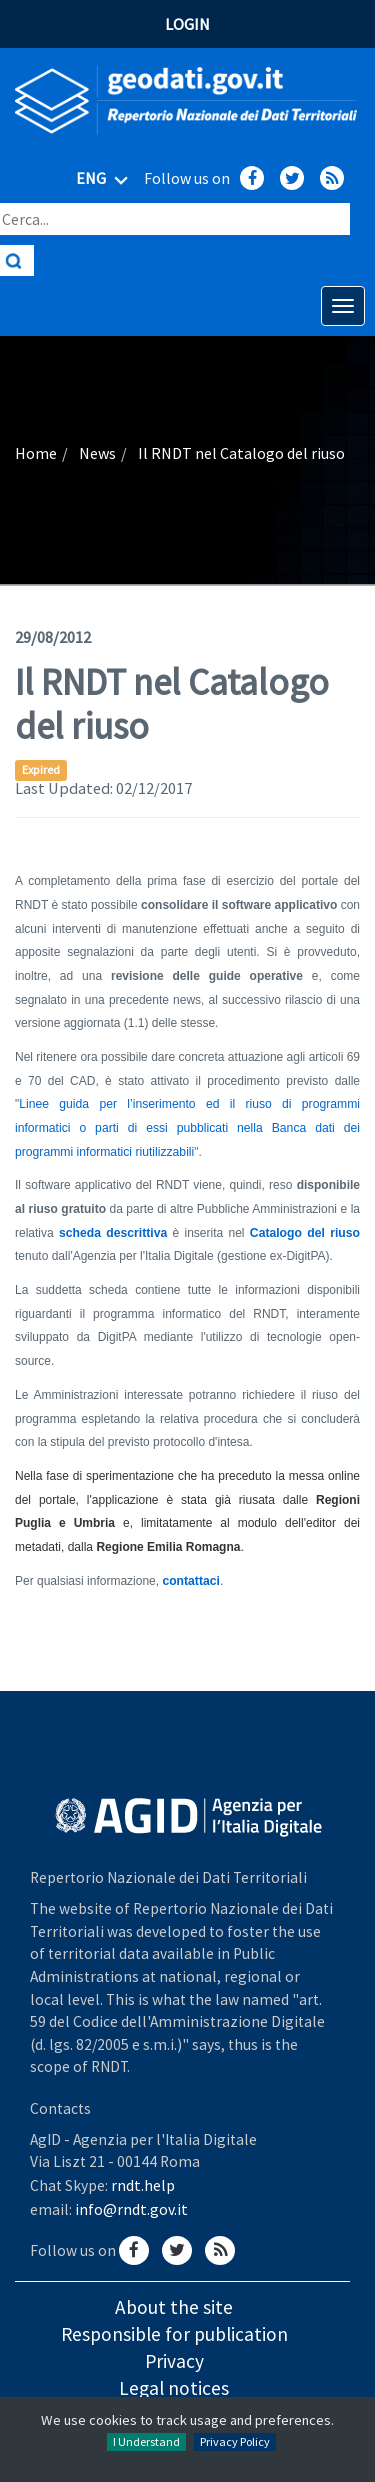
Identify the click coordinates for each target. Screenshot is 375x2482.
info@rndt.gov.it (131, 2209)
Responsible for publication (174, 2334)
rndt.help (143, 2185)
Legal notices (174, 2388)
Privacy (174, 2361)
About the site (174, 2307)
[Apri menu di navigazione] (343, 306)
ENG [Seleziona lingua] (105, 180)
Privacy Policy (235, 2441)
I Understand (146, 2441)
